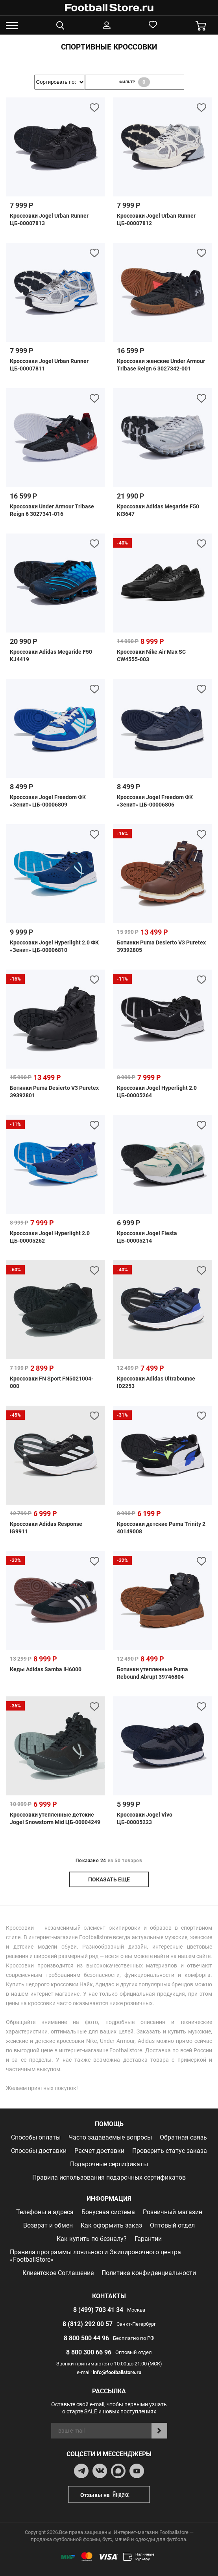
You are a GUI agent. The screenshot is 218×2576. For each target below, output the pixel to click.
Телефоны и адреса (45, 2212)
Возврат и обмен (48, 2225)
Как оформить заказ (111, 2225)
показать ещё (109, 1879)
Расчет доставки (99, 2150)
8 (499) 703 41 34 (98, 2310)
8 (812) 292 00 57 (88, 2324)
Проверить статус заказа (169, 2150)
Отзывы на (115, 2494)
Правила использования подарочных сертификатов (109, 2177)
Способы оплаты (36, 2137)
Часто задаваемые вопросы (110, 2137)
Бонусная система (108, 2212)
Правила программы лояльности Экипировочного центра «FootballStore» (95, 2255)
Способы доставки (39, 2150)
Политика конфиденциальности (149, 2273)
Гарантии (148, 2238)
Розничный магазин (172, 2212)
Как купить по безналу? (92, 2238)
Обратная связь (183, 2137)
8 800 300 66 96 (88, 2352)
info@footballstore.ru (117, 2372)
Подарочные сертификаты (109, 2164)
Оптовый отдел (172, 2225)
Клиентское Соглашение (58, 2273)
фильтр (134, 82)
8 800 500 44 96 (86, 2338)
